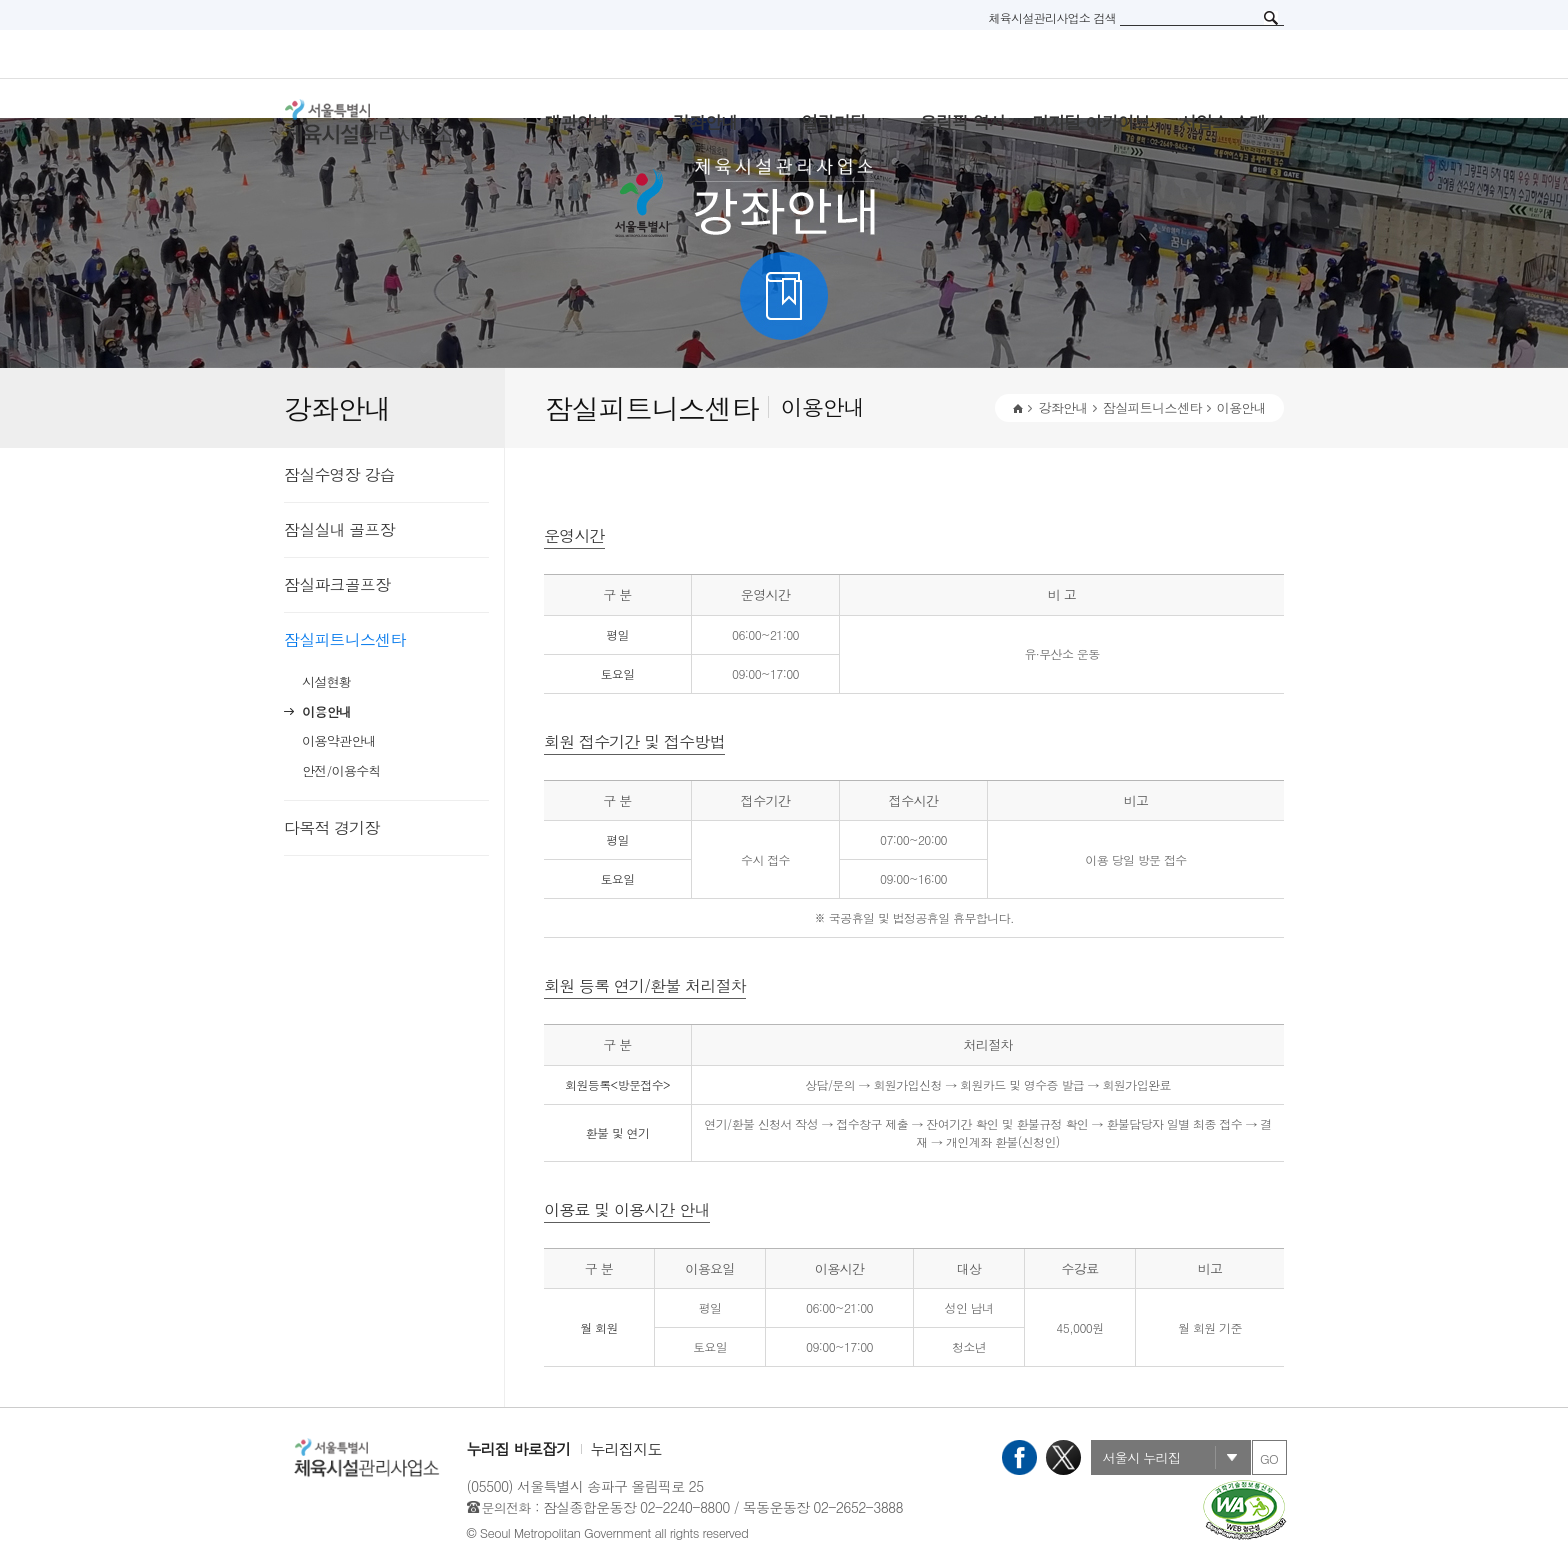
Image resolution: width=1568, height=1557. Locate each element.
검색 (1271, 18)
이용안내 (326, 711)
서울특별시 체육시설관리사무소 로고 (394, 122)
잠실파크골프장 (337, 584)
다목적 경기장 (332, 827)
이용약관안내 (339, 740)
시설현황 (326, 681)
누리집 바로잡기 (519, 1448)
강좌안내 (1062, 407)
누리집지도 (626, 1448)
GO (1269, 1458)
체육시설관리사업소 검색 (1052, 17)
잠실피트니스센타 (345, 639)
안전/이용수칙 (341, 770)
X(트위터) (1063, 1457)
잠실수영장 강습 (339, 474)
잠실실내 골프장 (339, 529)
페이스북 (1019, 1457)
